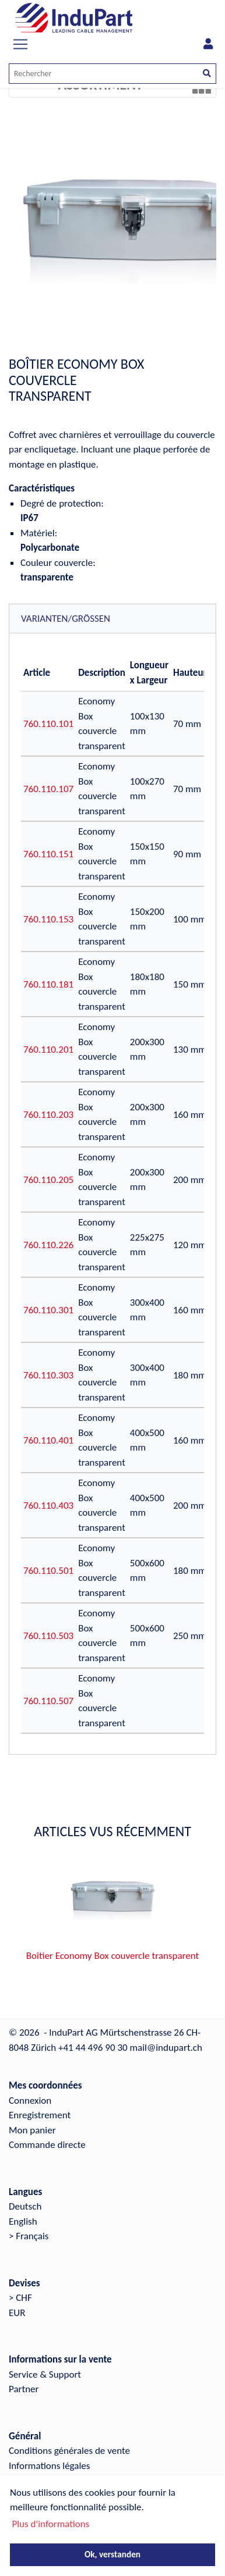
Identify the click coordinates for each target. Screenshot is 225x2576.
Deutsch (25, 2206)
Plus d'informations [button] (50, 2524)
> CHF (20, 2298)
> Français (29, 2236)
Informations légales (49, 2466)
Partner (24, 2389)
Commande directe (47, 2145)
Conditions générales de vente (69, 2451)
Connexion (30, 2100)
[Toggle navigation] (20, 44)
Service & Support (45, 2374)
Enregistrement (40, 2115)
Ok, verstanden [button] (112, 2554)
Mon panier (32, 2130)
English (23, 2221)
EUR (17, 2313)
